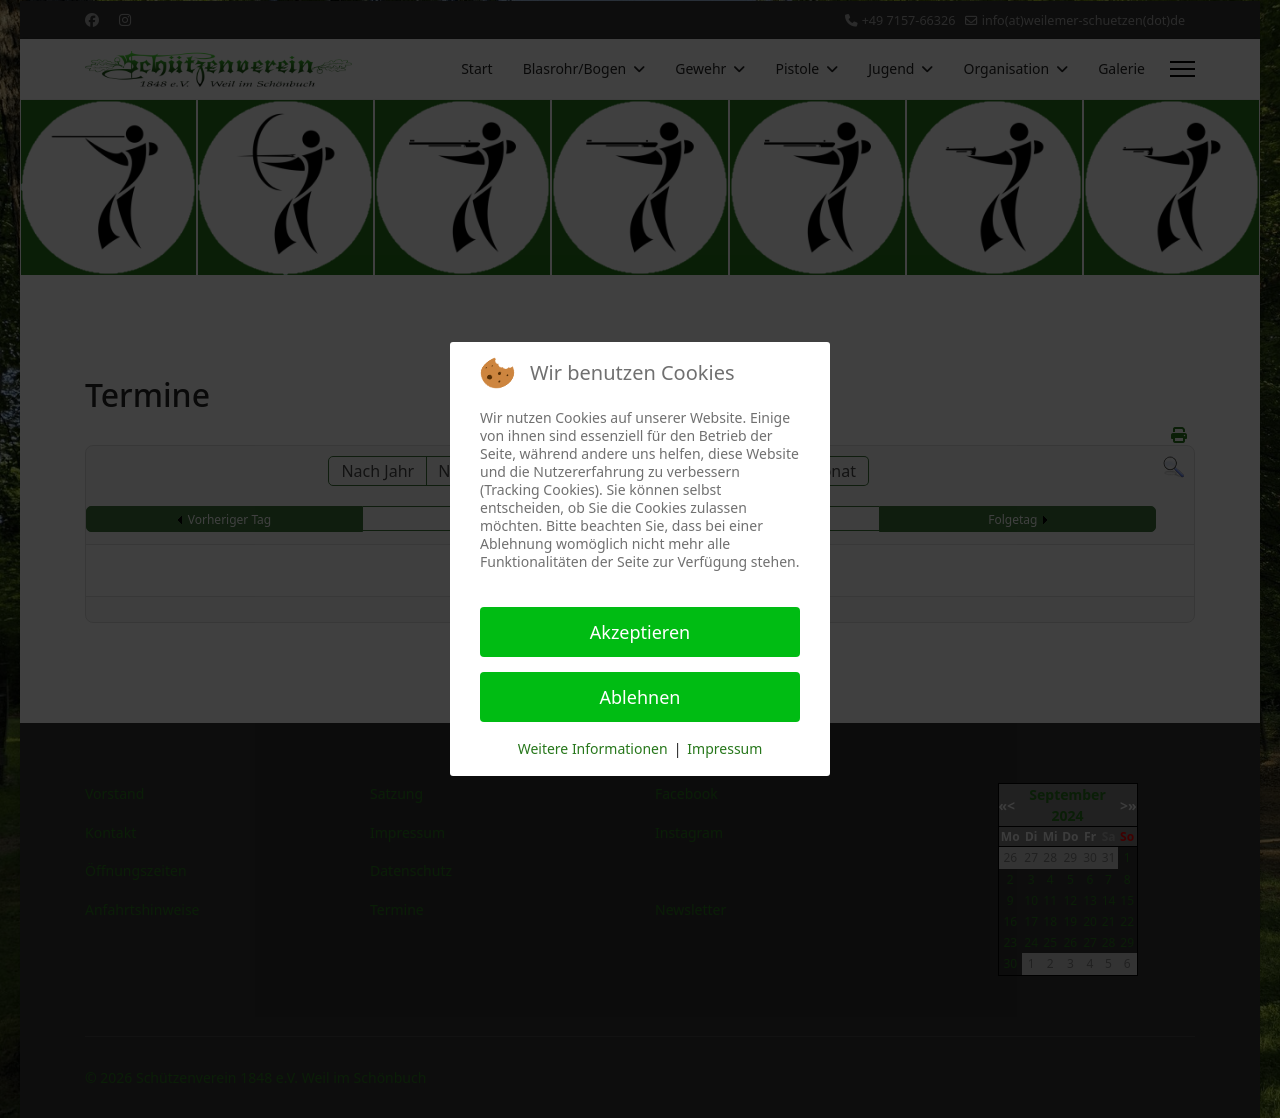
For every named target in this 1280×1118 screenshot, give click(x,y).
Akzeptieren (640, 632)
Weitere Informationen (593, 748)
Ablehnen (640, 697)
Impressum (724, 748)
